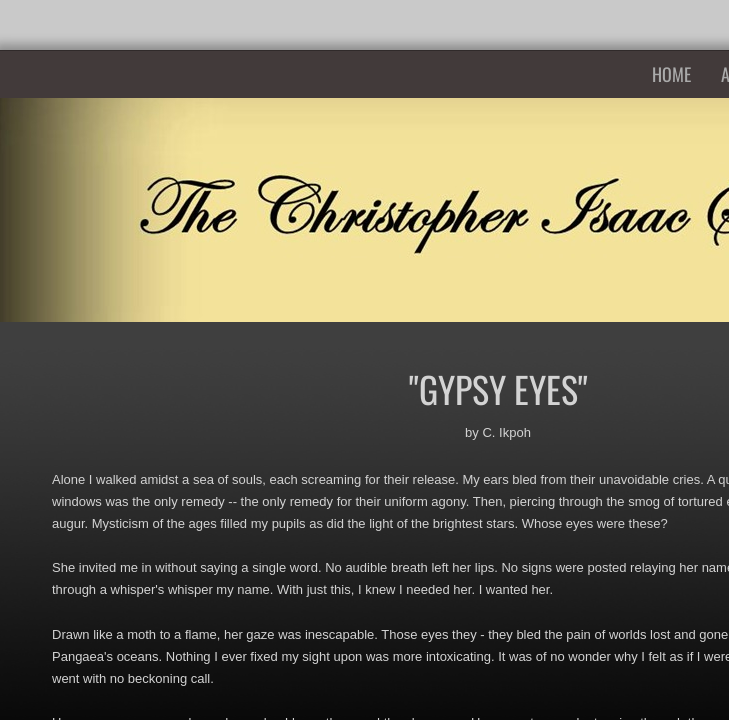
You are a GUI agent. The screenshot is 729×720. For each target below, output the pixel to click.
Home (671, 74)
